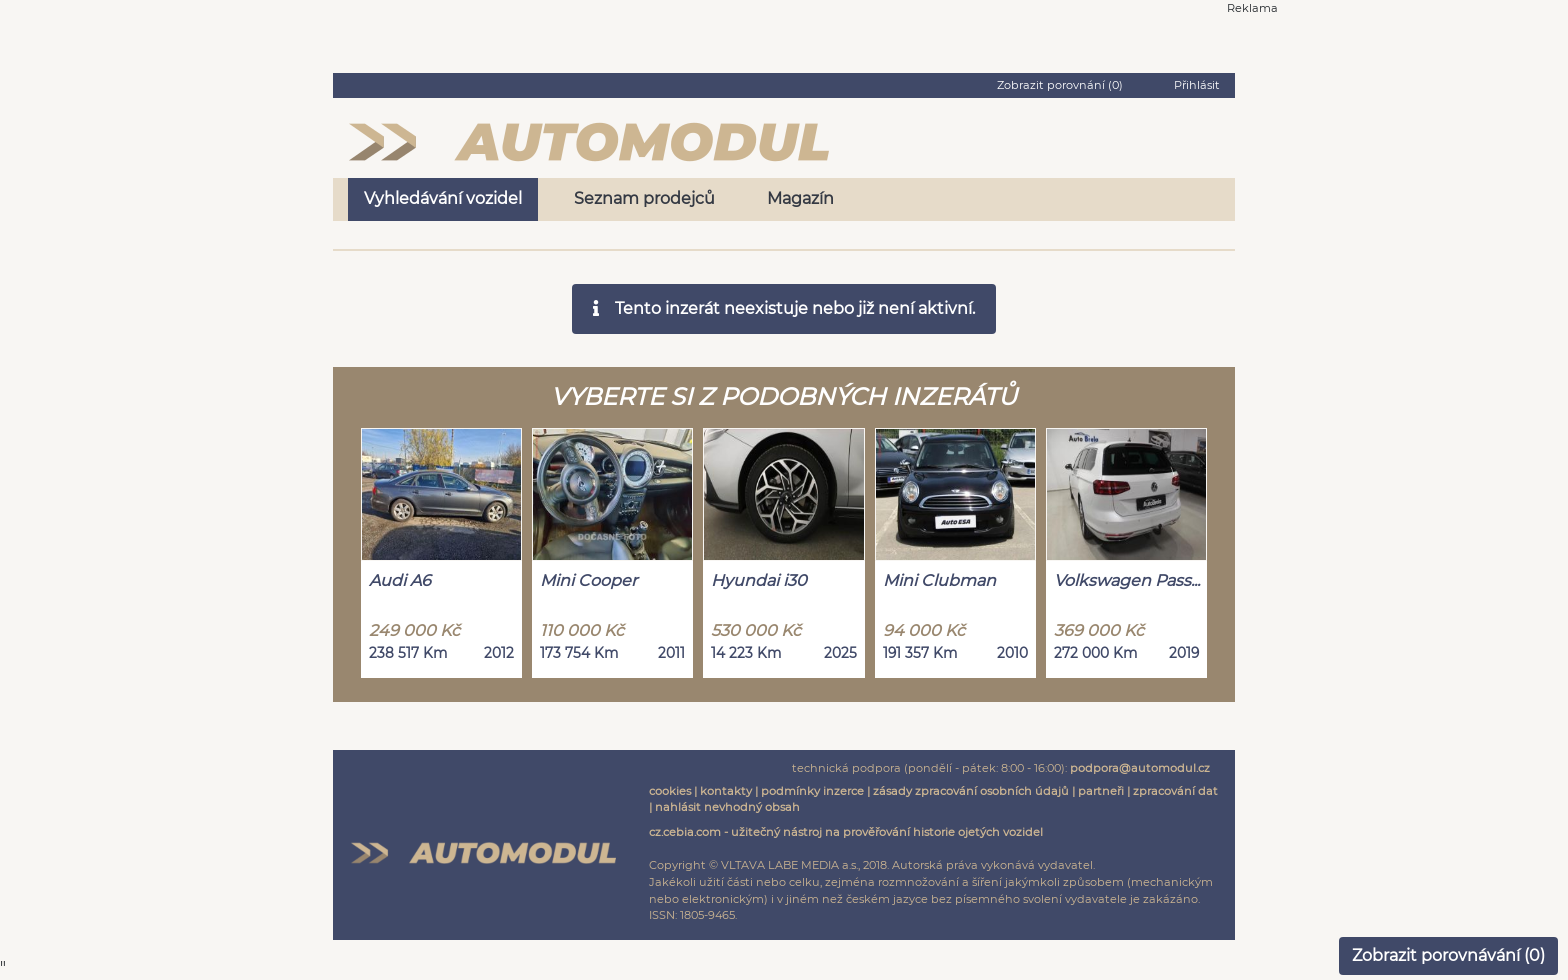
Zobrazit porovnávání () (1448, 955)
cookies (670, 791)
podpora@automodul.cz (1140, 768)
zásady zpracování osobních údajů (971, 791)
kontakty (726, 791)
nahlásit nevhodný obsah (727, 807)
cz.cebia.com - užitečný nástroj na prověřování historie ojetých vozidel (846, 832)
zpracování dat (1175, 791)
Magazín (800, 198)
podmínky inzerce (812, 791)
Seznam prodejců (644, 198)
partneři (1101, 791)
